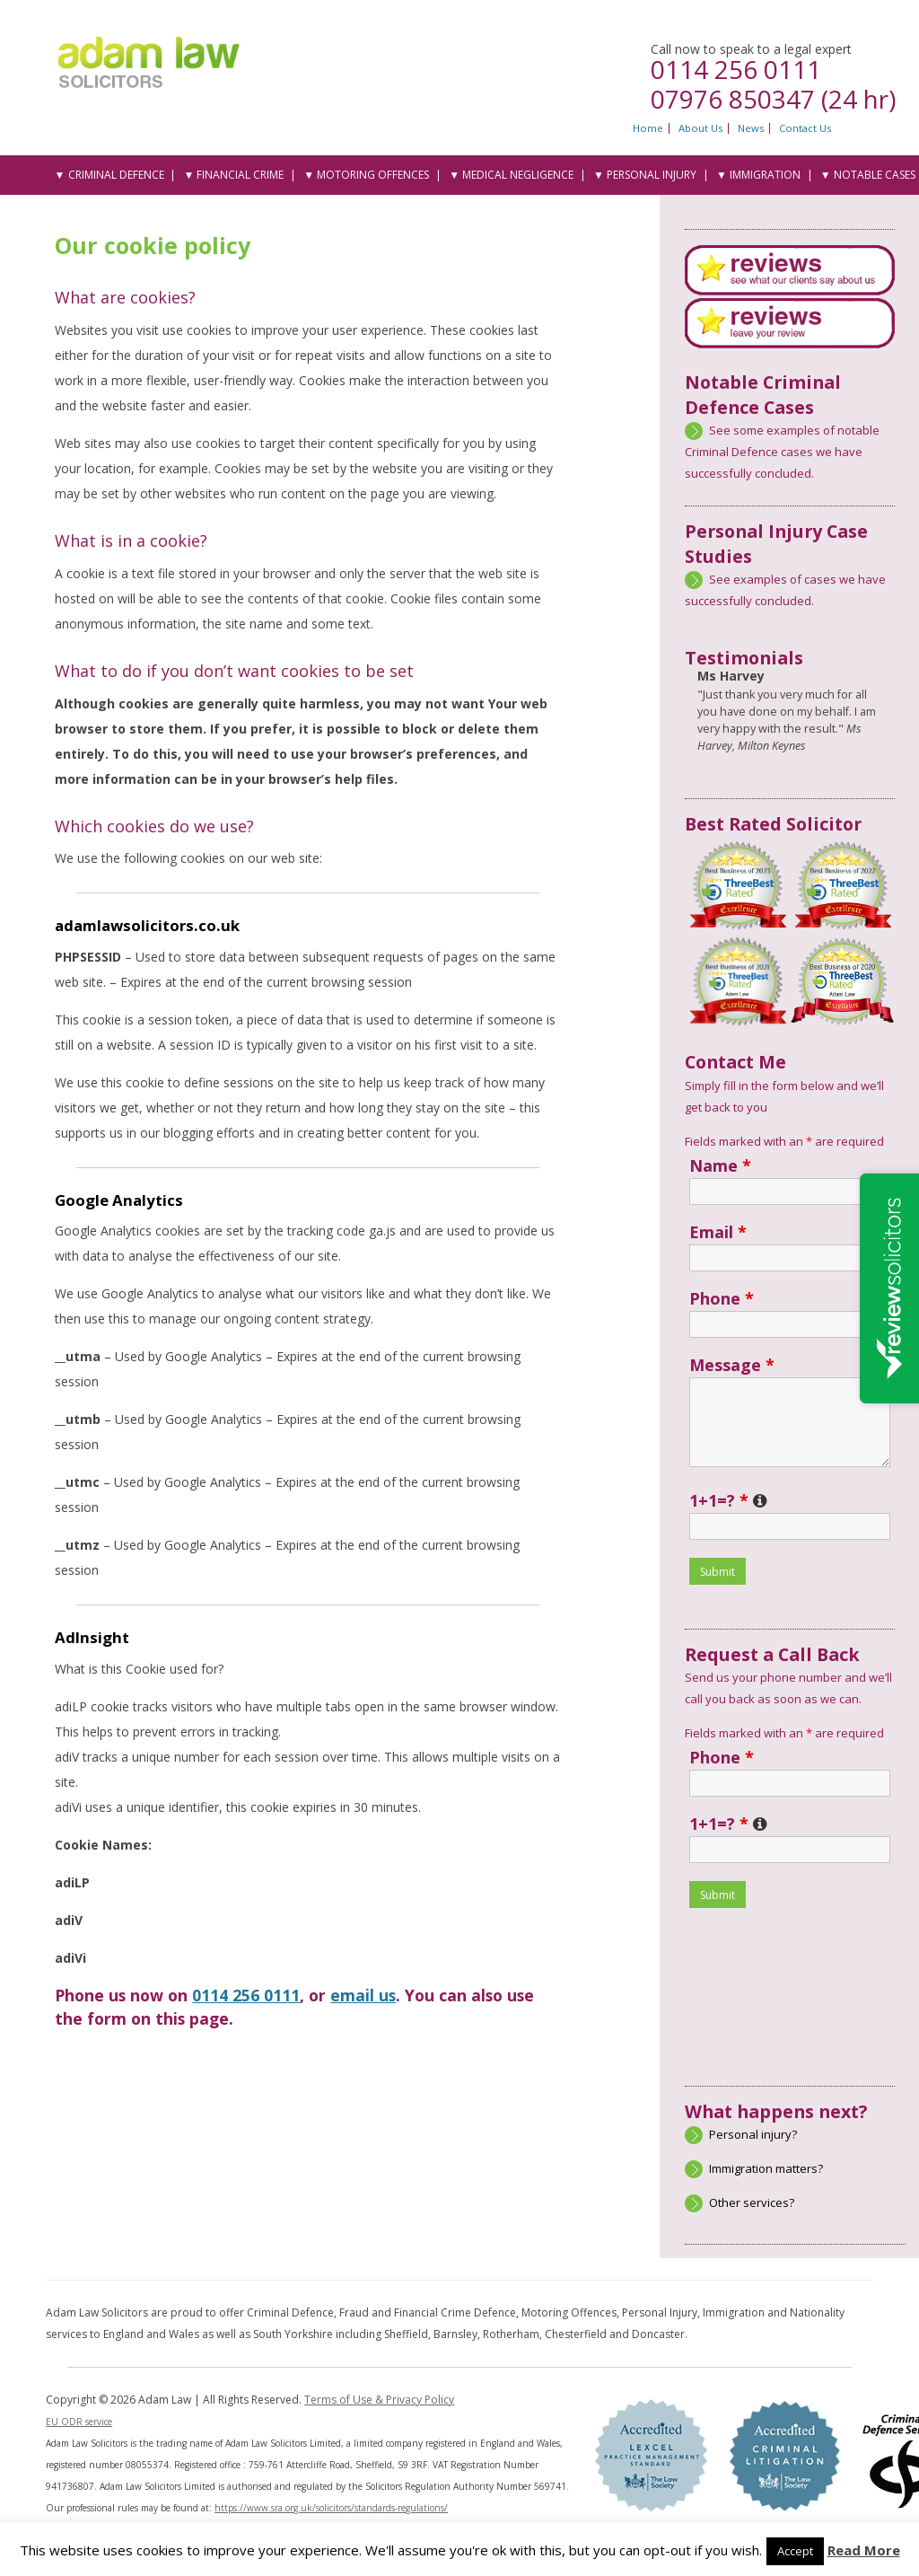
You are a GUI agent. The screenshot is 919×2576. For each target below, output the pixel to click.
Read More (863, 2550)
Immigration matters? (766, 2168)
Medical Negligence (517, 174)
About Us (700, 128)
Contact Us (805, 128)
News (751, 128)
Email (718, 1232)
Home (648, 128)
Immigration (765, 174)
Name (720, 1165)
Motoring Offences (373, 174)
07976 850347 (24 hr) (773, 98)
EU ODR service (79, 2421)
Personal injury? (753, 2134)
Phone (721, 1298)
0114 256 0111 (736, 69)
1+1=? (728, 1500)
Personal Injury (651, 174)
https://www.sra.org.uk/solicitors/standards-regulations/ (331, 2507)
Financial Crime (240, 174)
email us (363, 1995)
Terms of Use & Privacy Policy (379, 2399)
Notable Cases (874, 174)
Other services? (751, 2202)
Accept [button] (795, 2551)
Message (732, 1365)
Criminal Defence (116, 174)
